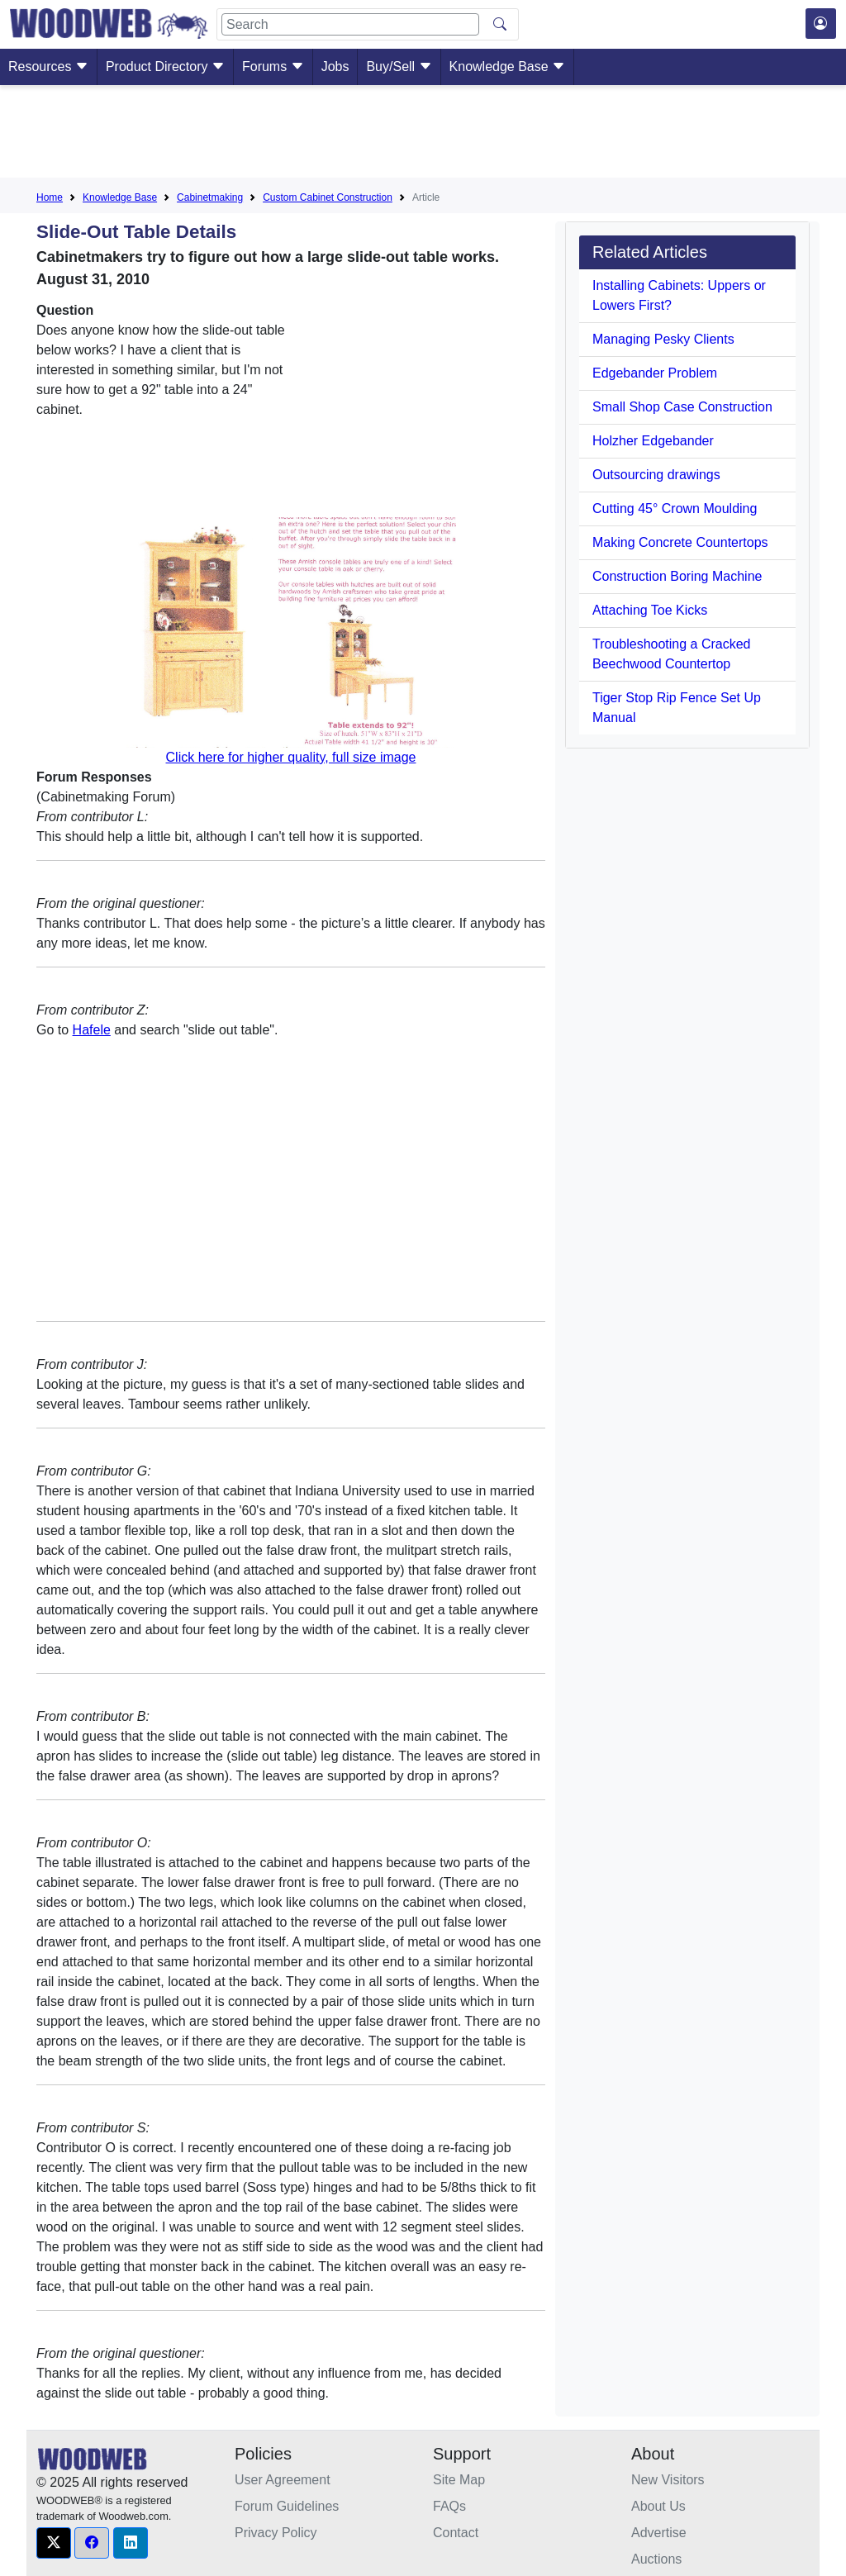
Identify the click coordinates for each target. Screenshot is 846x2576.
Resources (48, 66)
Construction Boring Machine (677, 576)
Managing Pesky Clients (663, 339)
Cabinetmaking (210, 197)
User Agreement (282, 2480)
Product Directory (165, 66)
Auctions (656, 2559)
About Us (658, 2506)
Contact (455, 2533)
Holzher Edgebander (653, 441)
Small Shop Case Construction (682, 407)
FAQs (449, 2506)
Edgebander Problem (654, 373)
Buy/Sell (398, 66)
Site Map (459, 2480)
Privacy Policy (276, 2533)
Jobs (335, 66)
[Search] (350, 24)
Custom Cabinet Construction (327, 197)
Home (49, 197)
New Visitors (668, 2480)
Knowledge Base (507, 66)
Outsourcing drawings (656, 475)
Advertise (659, 2533)
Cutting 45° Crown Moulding (674, 508)
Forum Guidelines (287, 2506)
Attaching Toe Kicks (649, 610)
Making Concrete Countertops (680, 542)
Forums (273, 66)
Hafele (92, 1030)
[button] (53, 2543)
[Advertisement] (423, 134)
